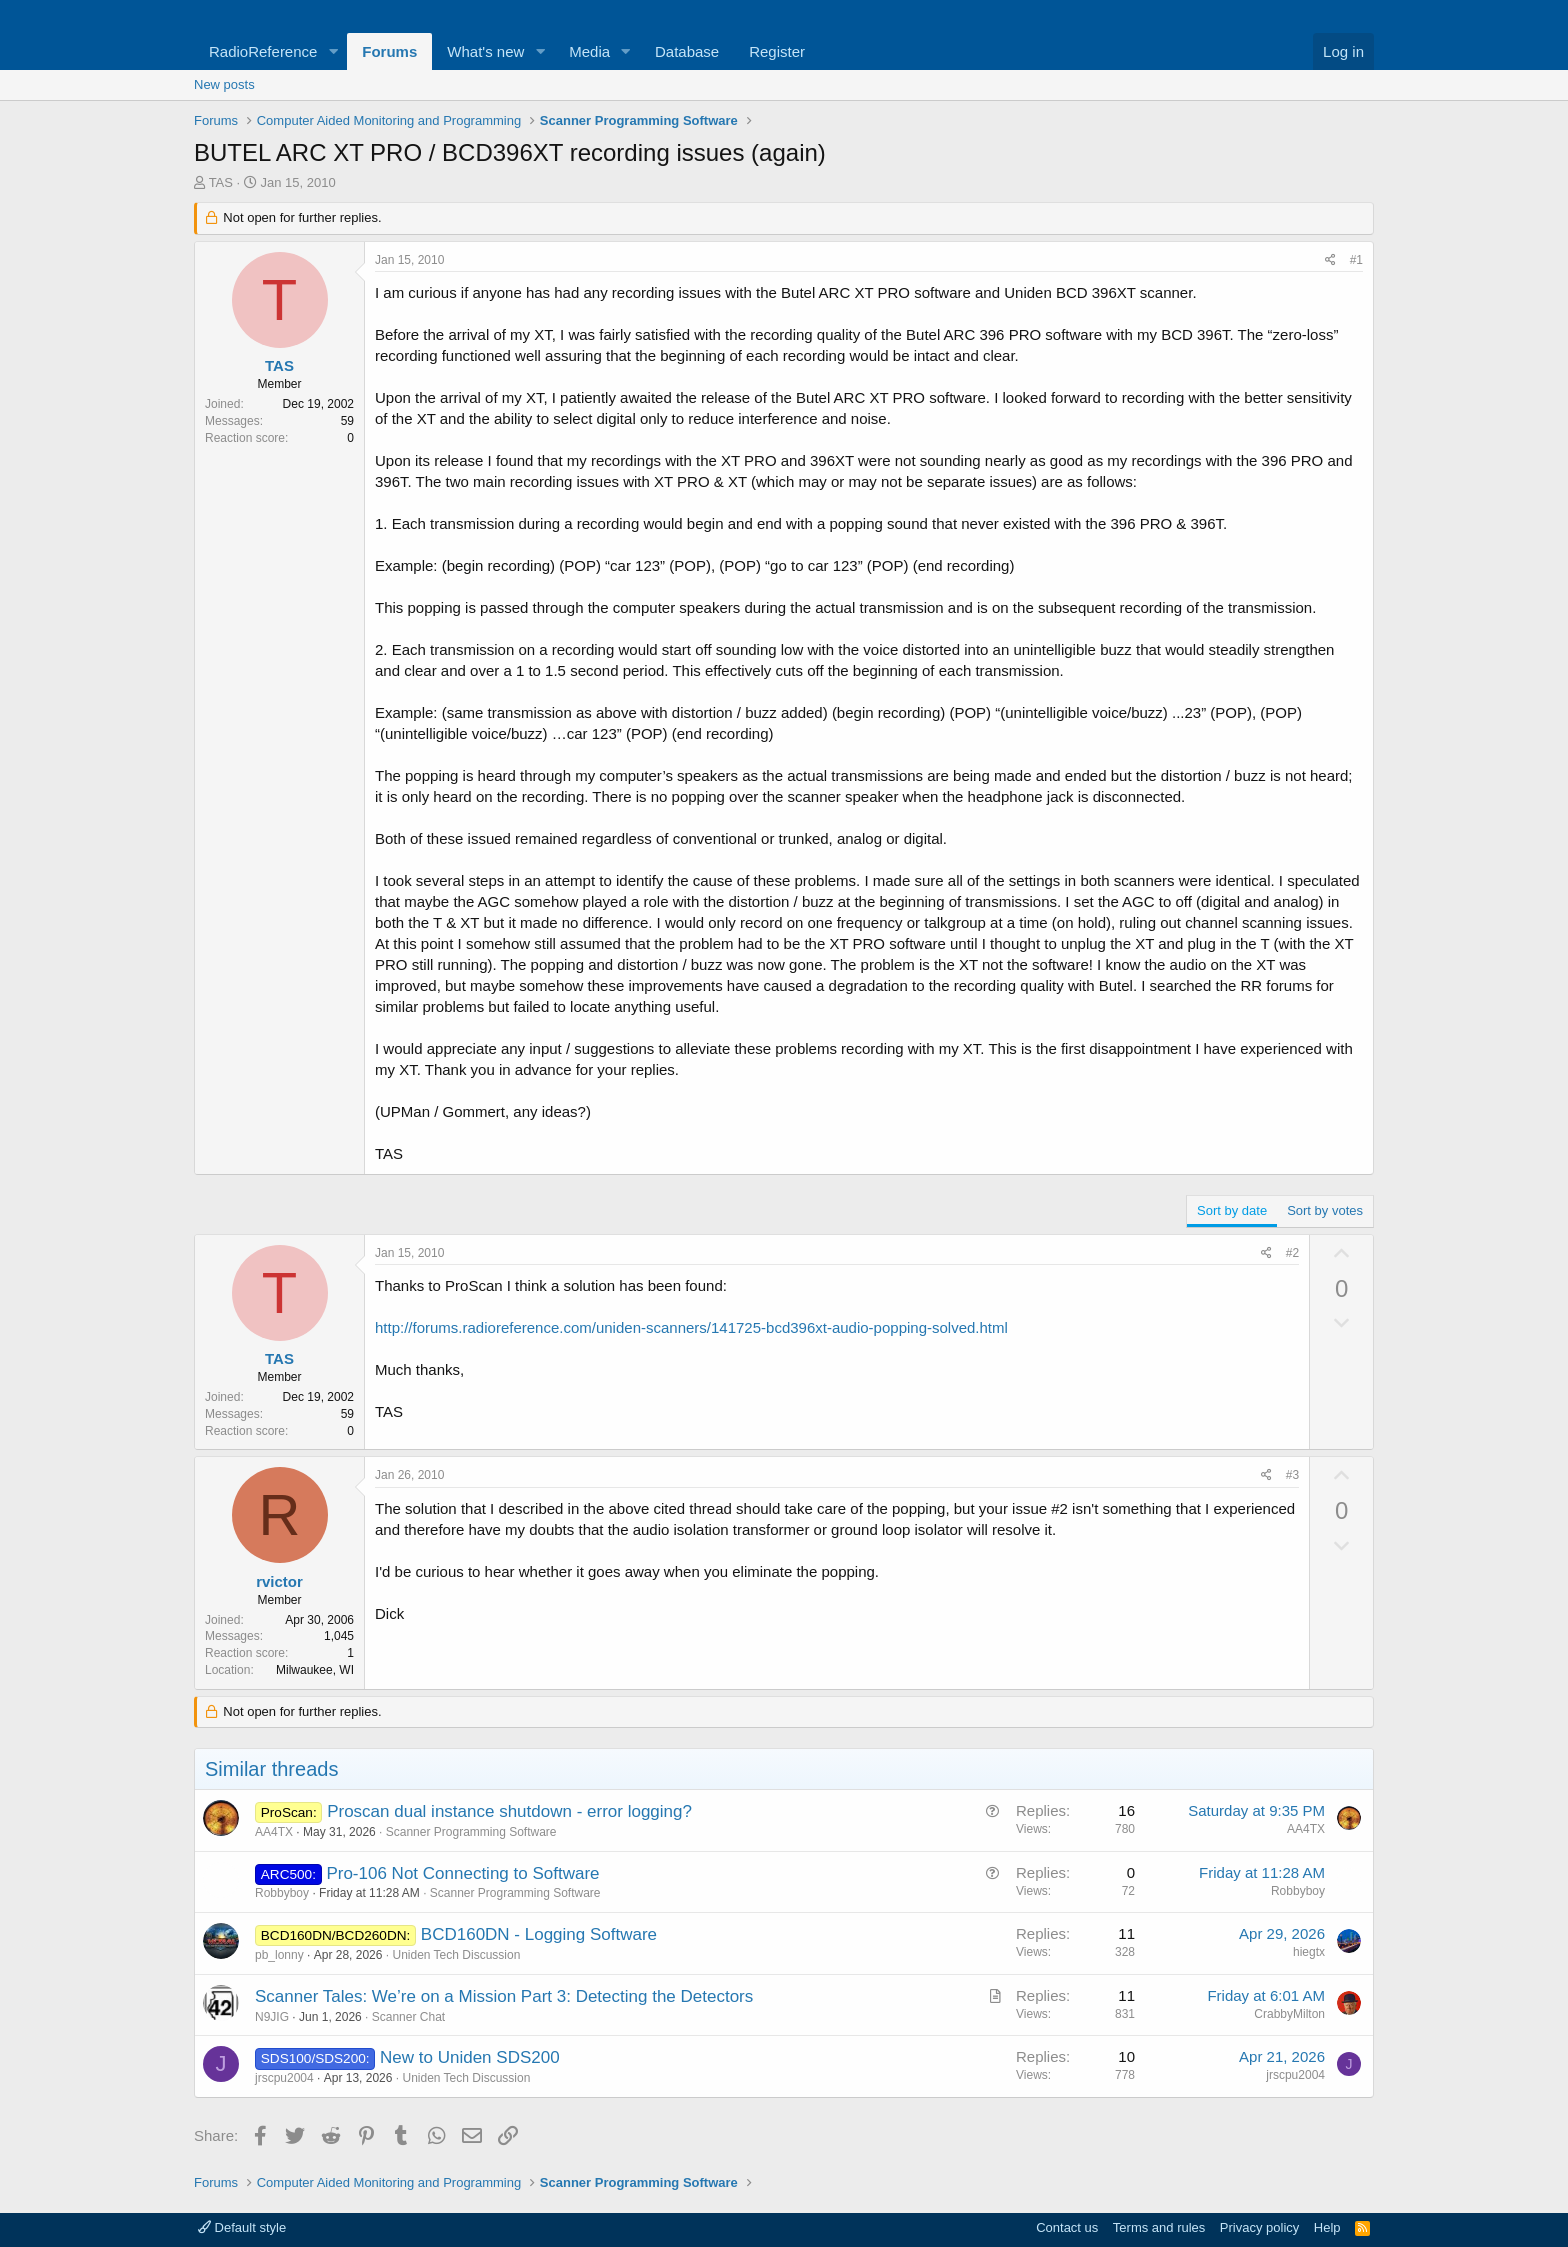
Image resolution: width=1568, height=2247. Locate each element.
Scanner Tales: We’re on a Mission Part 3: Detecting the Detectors (504, 1996)
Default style (242, 2227)
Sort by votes (1325, 1210)
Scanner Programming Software (471, 1832)
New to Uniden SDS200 (470, 2057)
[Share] (1330, 260)
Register (777, 51)
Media (589, 51)
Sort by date (1232, 1210)
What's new (485, 51)
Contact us (1067, 2227)
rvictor (279, 1581)
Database (687, 51)
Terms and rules (1159, 2227)
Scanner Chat (408, 2017)
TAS (221, 182)
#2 (1292, 1253)
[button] (333, 51)
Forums (389, 51)
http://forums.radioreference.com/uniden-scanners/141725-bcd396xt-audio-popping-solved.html (691, 1327)
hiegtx (1309, 1952)
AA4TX (274, 1832)
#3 (1292, 1475)
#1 (1356, 260)
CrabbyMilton (1289, 2014)
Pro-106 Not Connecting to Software (462, 1873)
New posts (224, 84)
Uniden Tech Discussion (456, 1955)
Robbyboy (282, 1893)
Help (1327, 2227)
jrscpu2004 (284, 2078)
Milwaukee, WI (315, 1670)
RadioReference (263, 51)
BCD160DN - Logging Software (539, 1934)
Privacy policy (1259, 2227)
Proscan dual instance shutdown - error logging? (509, 1811)
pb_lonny (279, 1955)
